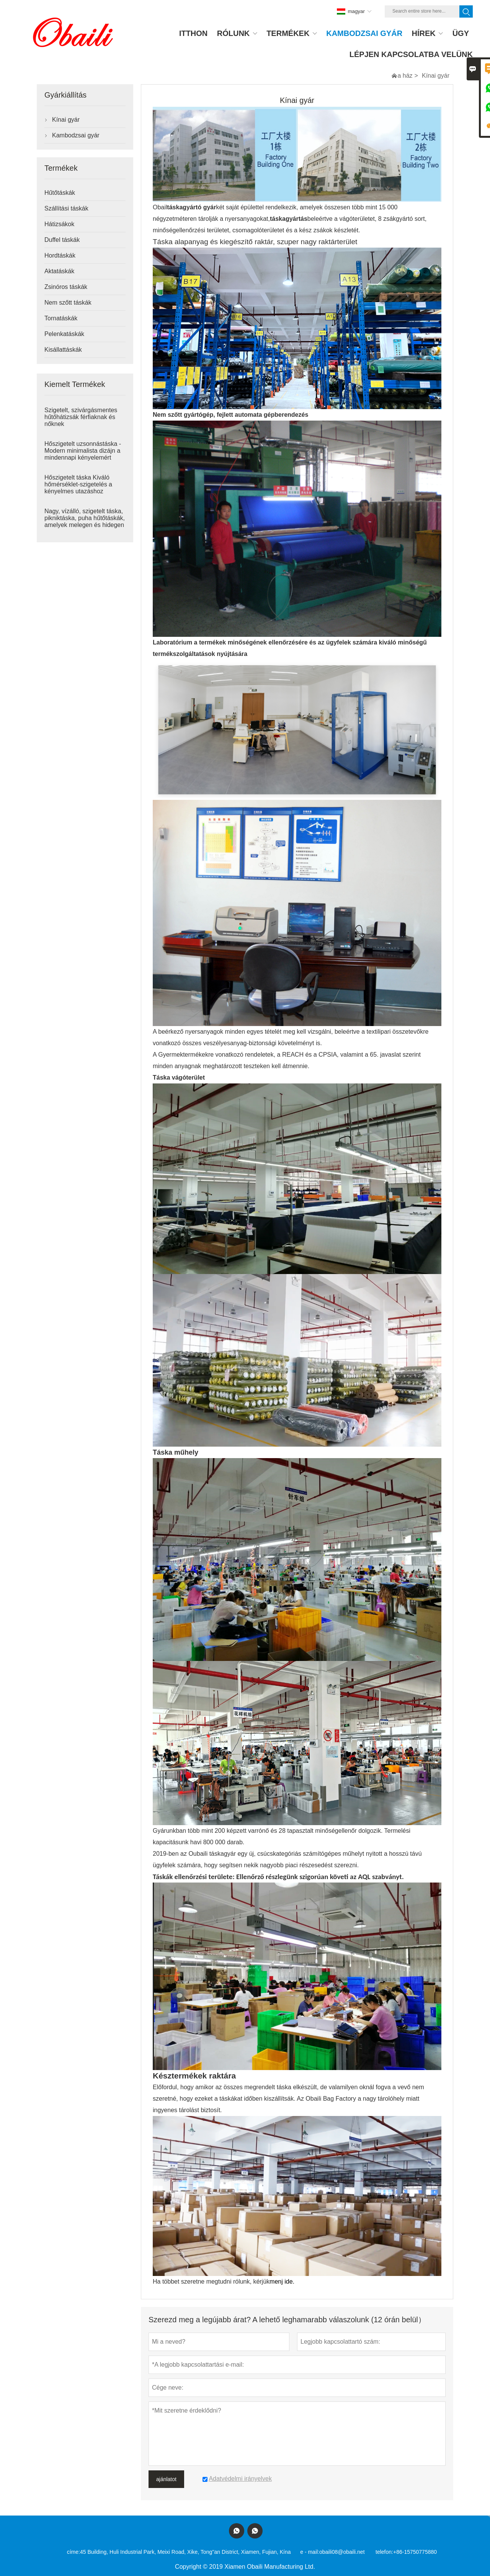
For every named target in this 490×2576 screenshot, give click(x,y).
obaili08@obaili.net (342, 2552)
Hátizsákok (59, 224)
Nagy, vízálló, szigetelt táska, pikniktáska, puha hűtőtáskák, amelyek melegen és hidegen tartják (84, 521)
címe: (73, 2552)
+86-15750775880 (415, 2552)
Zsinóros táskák (65, 287)
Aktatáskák (59, 271)
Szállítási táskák (66, 208)
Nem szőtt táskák (67, 302)
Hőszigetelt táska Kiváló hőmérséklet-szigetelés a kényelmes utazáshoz (78, 484)
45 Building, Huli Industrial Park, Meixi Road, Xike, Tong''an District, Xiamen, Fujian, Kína (185, 2552)
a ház (404, 75)
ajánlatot (166, 2479)
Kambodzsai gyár (76, 135)
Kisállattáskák (63, 349)
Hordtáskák (59, 255)
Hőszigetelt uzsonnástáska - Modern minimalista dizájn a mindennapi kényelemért (82, 450)
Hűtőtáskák (59, 192)
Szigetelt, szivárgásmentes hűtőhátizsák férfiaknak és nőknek (80, 417)
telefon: (384, 2552)
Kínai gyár (66, 119)
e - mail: (309, 2552)
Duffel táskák (62, 240)
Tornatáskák (60, 318)
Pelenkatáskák (64, 334)
